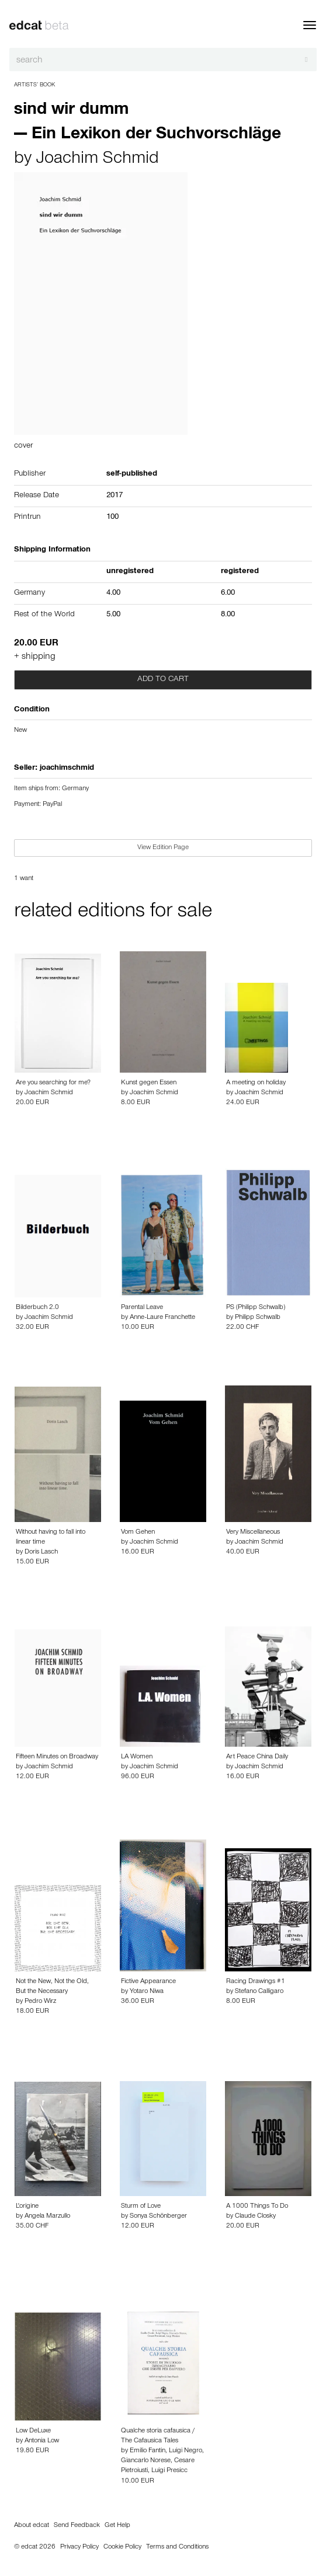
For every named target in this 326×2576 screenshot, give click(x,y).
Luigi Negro (185, 2451)
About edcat (31, 2525)
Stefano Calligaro (259, 1991)
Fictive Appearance (148, 1981)
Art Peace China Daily (257, 1757)
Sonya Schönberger (158, 2216)
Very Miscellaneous (253, 1532)
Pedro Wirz (40, 2001)
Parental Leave (142, 1307)
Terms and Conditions (177, 2547)
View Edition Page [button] (163, 847)
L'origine (27, 2206)
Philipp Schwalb (257, 1317)
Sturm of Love (141, 2206)
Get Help (117, 2525)
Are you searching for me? (53, 1083)
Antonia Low (42, 2441)
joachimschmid (67, 769)
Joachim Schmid (97, 160)
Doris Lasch (41, 1552)
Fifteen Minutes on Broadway (57, 1757)
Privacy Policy (79, 2547)
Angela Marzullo (47, 2216)
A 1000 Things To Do (257, 2206)
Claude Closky (255, 2216)
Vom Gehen (138, 1532)
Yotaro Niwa (147, 1991)
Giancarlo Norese (146, 2461)
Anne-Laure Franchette (162, 1317)
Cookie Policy (122, 2547)
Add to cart (163, 680)
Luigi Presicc (169, 2470)
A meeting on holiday (256, 1083)
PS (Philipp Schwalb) (255, 1307)
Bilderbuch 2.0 (37, 1307)
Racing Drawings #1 (255, 1981)
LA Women (136, 1757)
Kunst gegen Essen (148, 1083)
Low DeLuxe (33, 2431)
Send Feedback (77, 2525)
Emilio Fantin (147, 2451)
